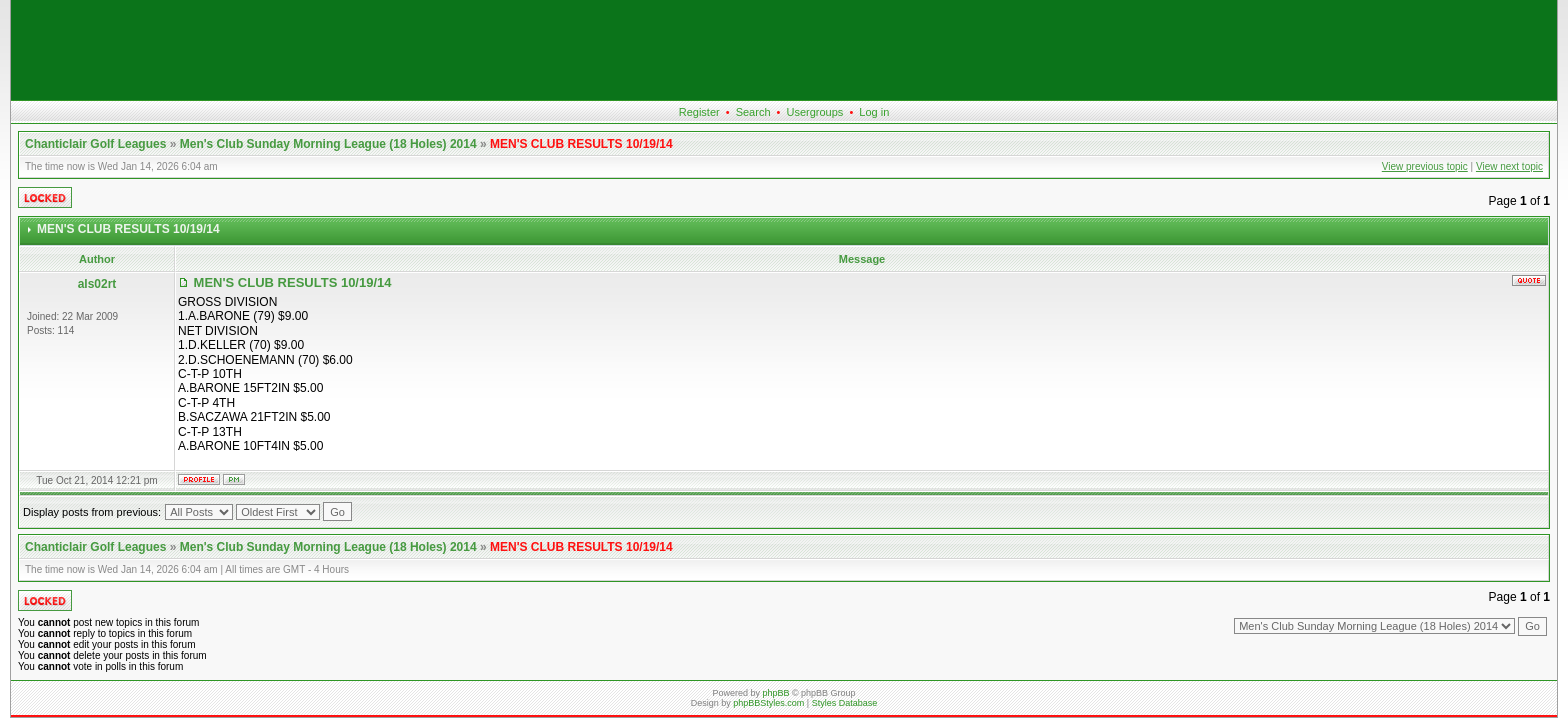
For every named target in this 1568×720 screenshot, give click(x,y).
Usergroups (814, 112)
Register (699, 112)
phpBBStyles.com (768, 703)
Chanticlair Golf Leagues (95, 144)
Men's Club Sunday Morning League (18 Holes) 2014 (328, 144)
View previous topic (1425, 166)
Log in (874, 112)
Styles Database (845, 703)
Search (753, 112)
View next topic (1509, 166)
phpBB (775, 693)
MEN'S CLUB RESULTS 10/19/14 (581, 144)
